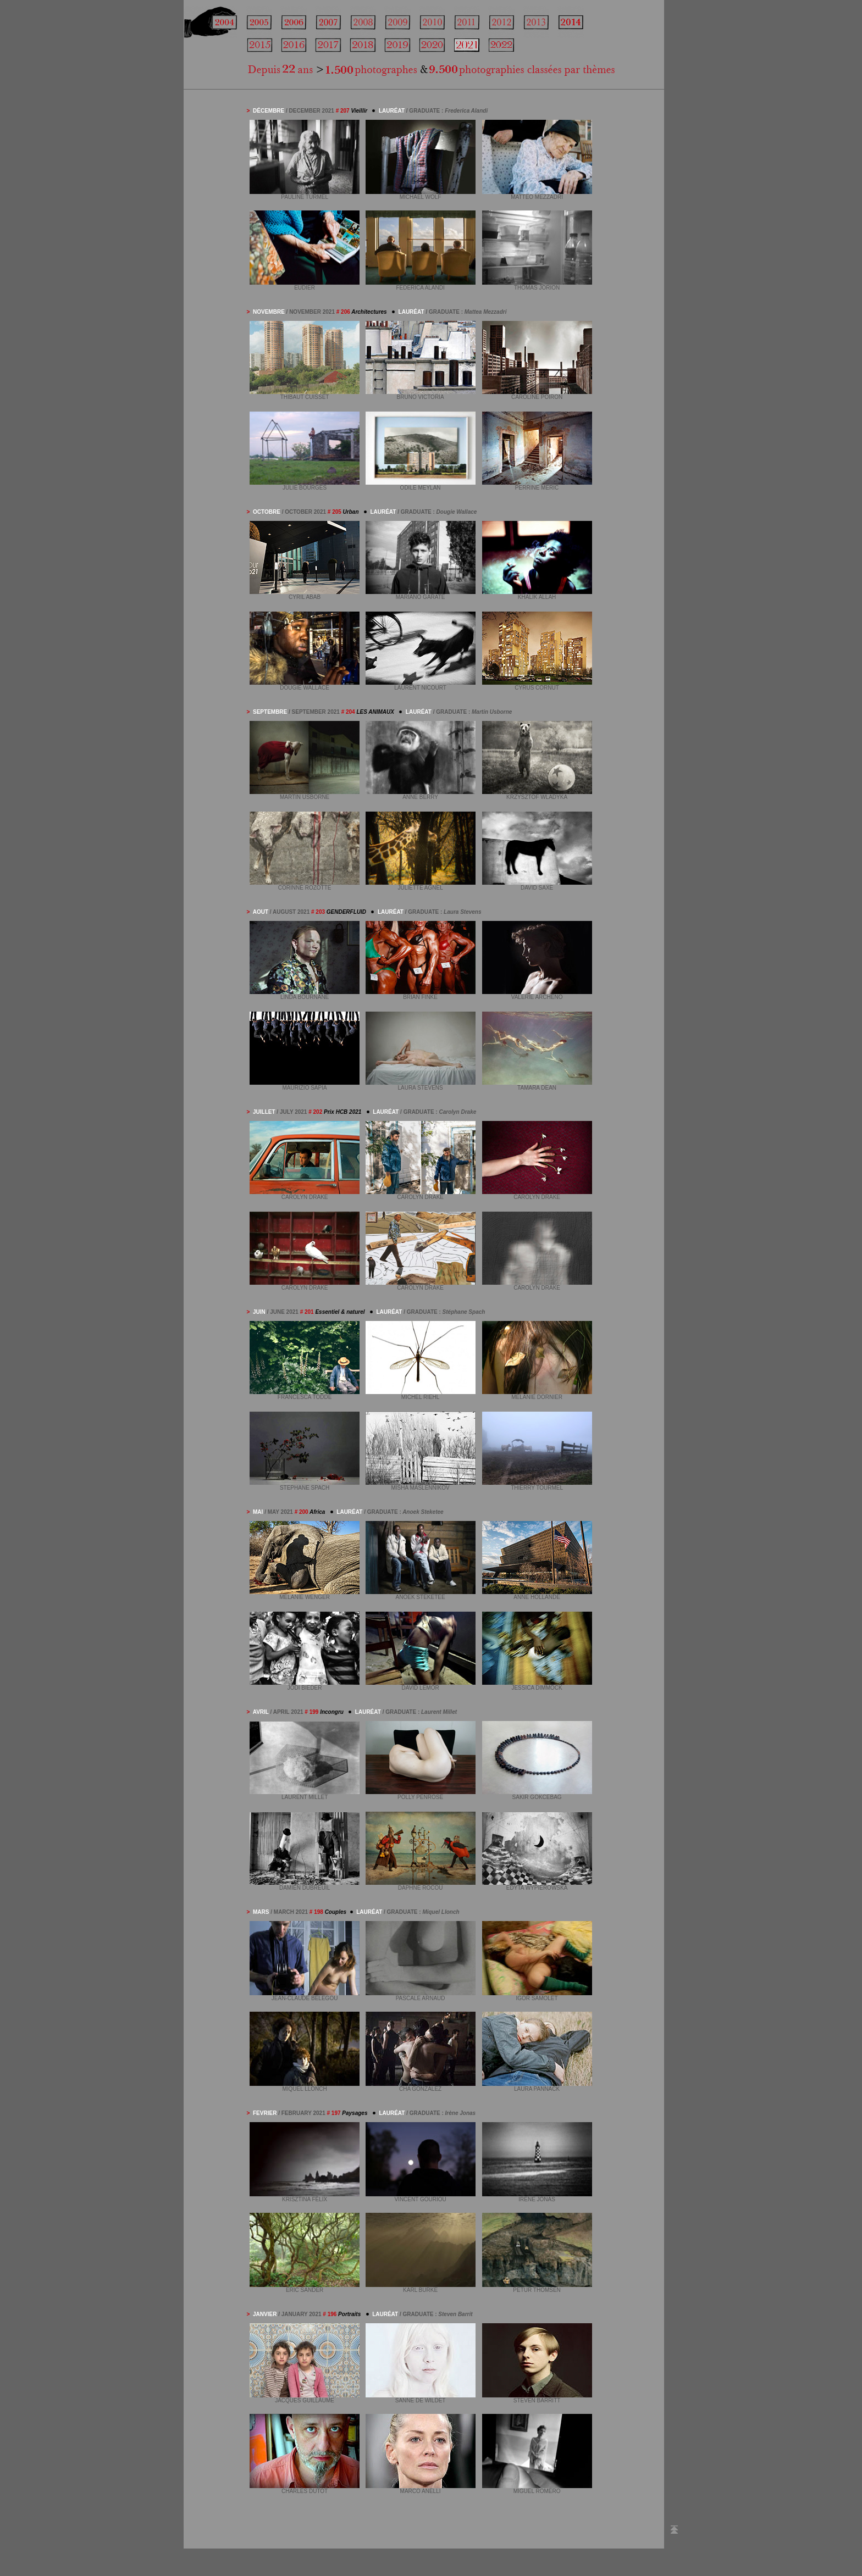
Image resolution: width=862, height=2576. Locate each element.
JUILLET (264, 1112)
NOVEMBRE (269, 312)
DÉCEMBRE (268, 111)
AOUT (260, 912)
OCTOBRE (266, 512)
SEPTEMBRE (270, 712)
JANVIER (265, 2314)
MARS (261, 1912)
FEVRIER (265, 2113)
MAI (258, 1512)
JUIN (259, 1312)
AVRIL (261, 1712)
